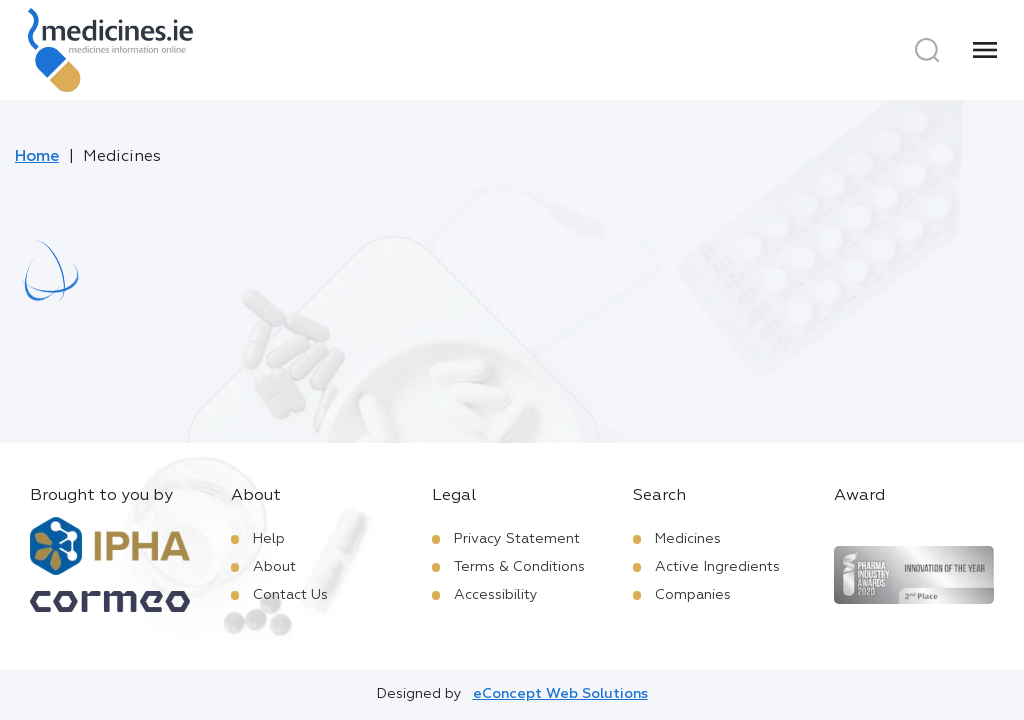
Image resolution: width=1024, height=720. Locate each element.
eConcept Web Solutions (560, 694)
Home (37, 157)
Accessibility (496, 595)
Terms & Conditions (519, 567)
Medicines (688, 539)
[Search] (927, 50)
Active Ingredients (717, 567)
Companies (693, 595)
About (274, 567)
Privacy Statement (517, 539)
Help (269, 539)
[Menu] (985, 50)
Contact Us (290, 595)
